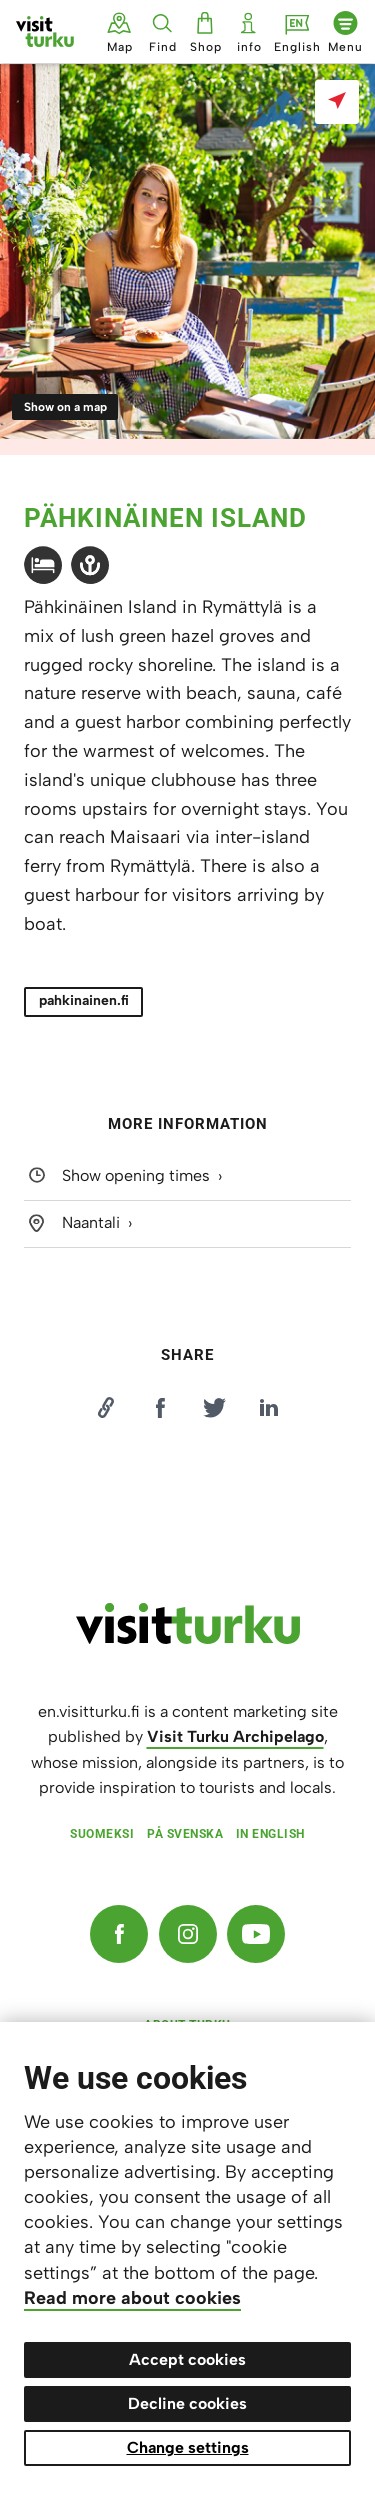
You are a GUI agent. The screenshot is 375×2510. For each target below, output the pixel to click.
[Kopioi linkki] (106, 1408)
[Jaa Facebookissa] (160, 1408)
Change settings (188, 2447)
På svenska (185, 1834)
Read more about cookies (132, 2298)
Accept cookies (187, 2359)
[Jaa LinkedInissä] (269, 1408)
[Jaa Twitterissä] (215, 1408)
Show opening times (136, 1176)
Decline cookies (187, 2403)
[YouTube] (256, 1934)
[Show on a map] (337, 102)
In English (270, 1834)
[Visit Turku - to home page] (45, 31)
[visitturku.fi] (188, 1639)
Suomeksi (102, 1834)
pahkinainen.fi (84, 1000)
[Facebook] (119, 1934)
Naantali (91, 1222)
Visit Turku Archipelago (235, 1736)
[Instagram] (188, 1934)
